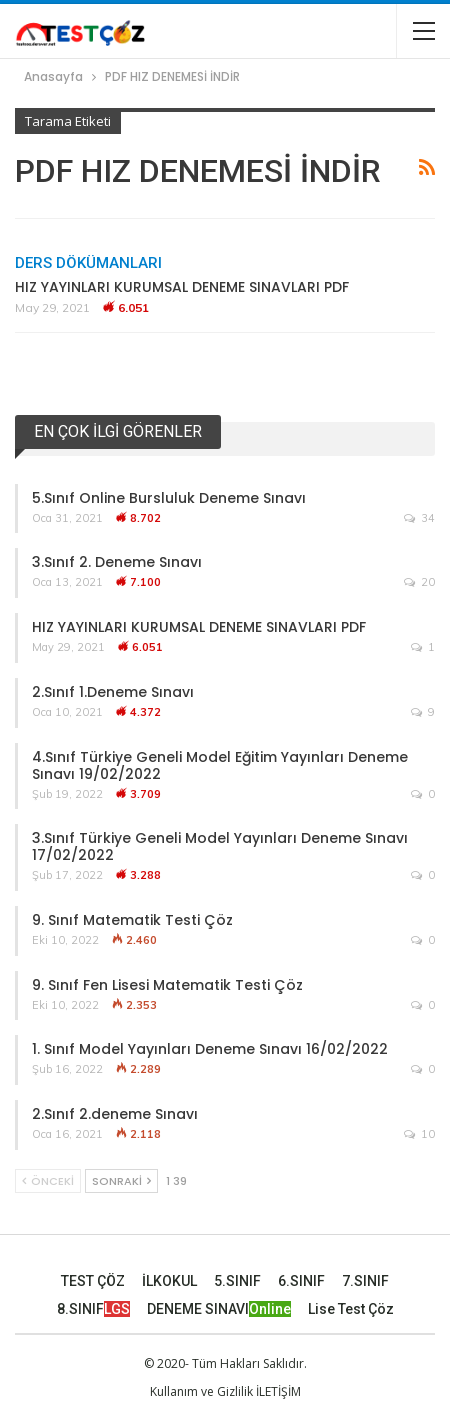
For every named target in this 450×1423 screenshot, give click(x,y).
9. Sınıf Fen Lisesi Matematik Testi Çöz (167, 985)
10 (419, 1134)
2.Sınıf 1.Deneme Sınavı (113, 692)
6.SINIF (301, 1281)
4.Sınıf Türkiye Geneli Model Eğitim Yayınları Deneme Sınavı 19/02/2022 (220, 765)
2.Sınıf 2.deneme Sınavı (115, 1114)
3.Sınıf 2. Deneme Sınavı (117, 562)
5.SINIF (237, 1281)
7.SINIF (365, 1281)
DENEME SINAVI (219, 1309)
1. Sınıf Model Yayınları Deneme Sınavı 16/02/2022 (210, 1049)
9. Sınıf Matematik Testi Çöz (132, 920)
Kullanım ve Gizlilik (201, 1391)
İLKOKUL (169, 1281)
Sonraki (121, 1181)
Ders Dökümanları (88, 263)
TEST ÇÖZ (93, 1281)
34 (419, 518)
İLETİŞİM (278, 1391)
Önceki (48, 1181)
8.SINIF (93, 1309)
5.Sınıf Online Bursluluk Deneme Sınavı (169, 498)
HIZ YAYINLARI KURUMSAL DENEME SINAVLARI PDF (182, 287)
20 (419, 582)
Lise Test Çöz (351, 1309)
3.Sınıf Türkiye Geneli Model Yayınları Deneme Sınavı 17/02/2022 (220, 846)
